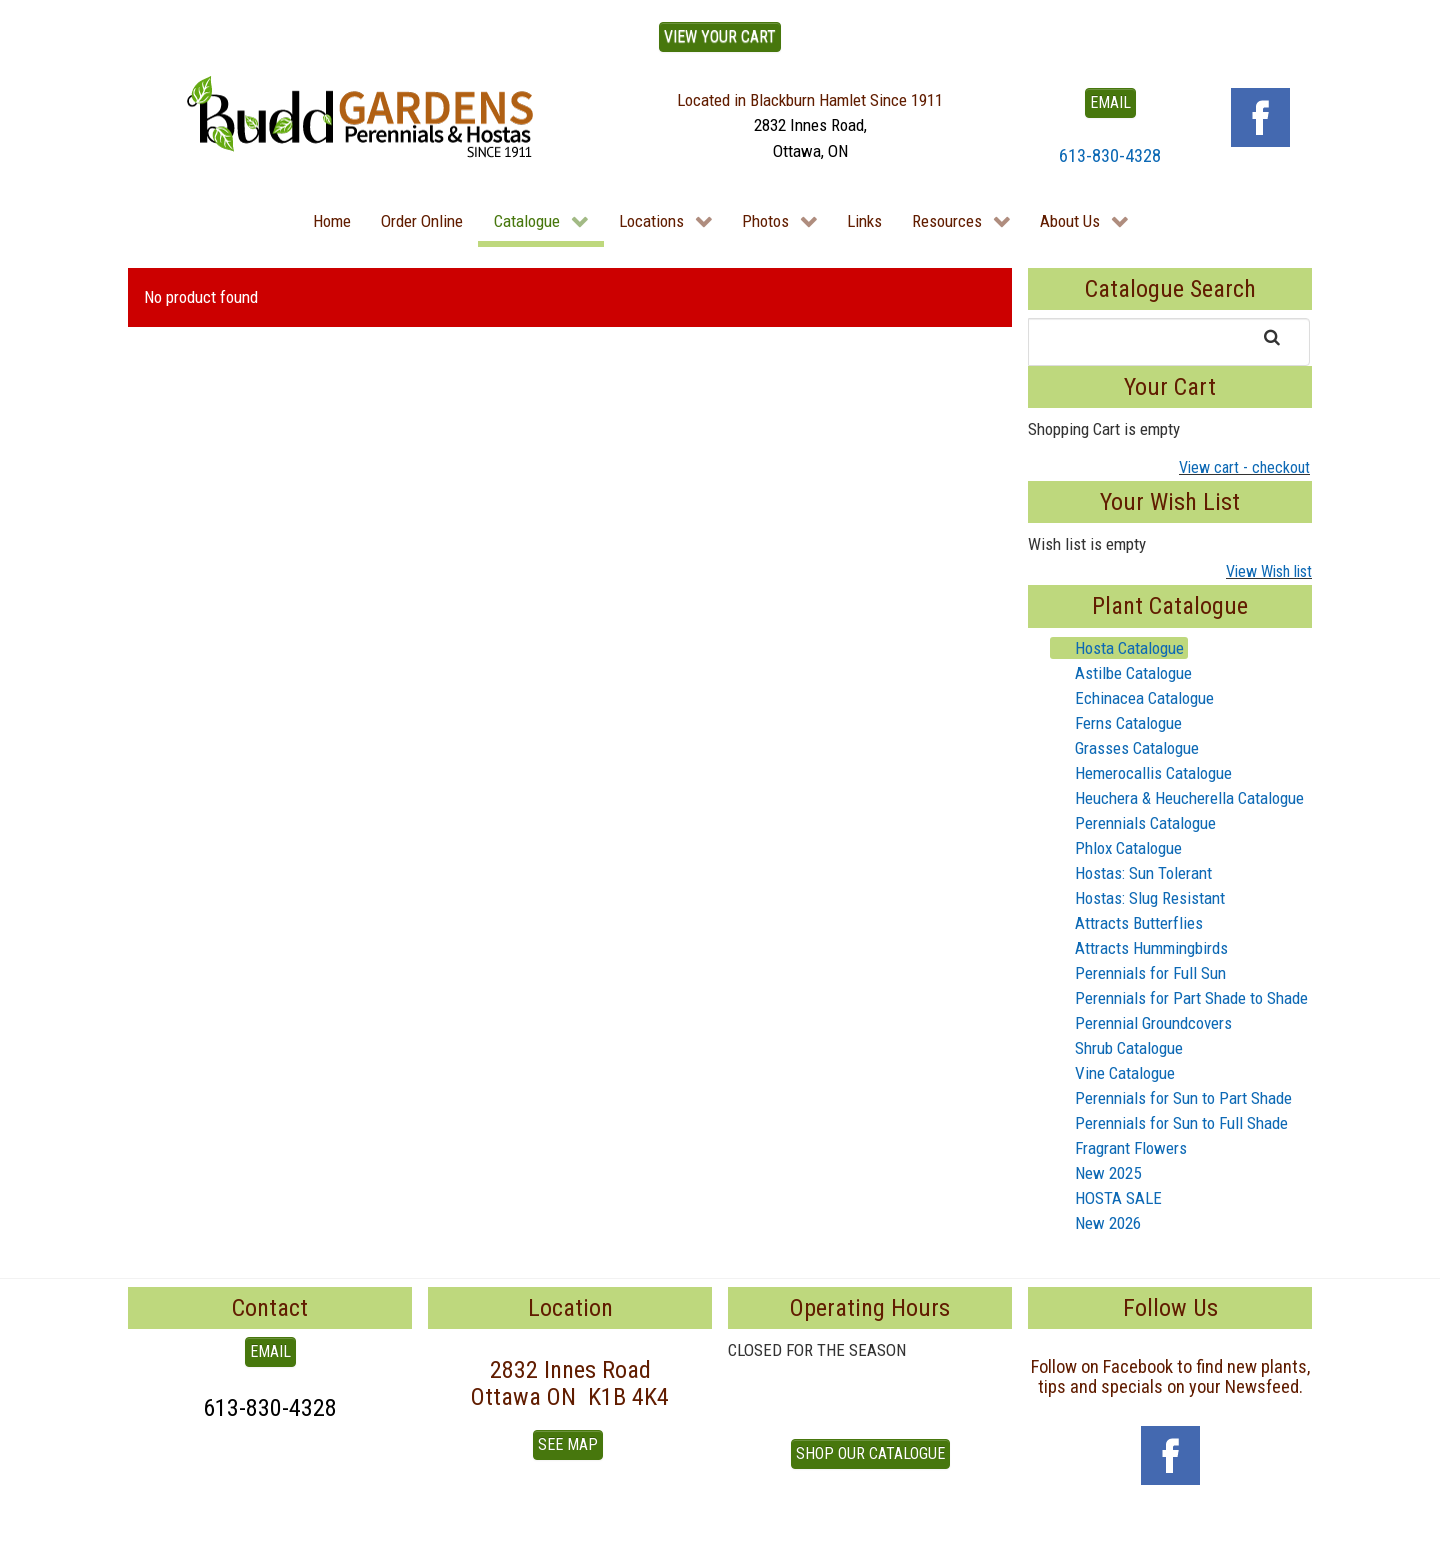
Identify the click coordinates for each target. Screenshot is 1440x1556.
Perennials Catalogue (1133, 823)
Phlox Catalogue (1116, 848)
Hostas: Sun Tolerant (1131, 873)
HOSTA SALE (1106, 1198)
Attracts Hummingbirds (1139, 948)
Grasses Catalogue (1125, 748)
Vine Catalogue (1113, 1073)
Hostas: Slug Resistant (1138, 898)
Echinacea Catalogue (1132, 698)
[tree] (1170, 936)
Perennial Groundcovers (1141, 1023)
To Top (150, 1534)
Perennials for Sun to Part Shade (1171, 1098)
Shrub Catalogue (1117, 1048)
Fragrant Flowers (1119, 1148)
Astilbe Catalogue (1121, 673)
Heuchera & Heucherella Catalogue (1177, 798)
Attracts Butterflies (1127, 923)
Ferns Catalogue (1116, 723)
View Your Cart (720, 36)
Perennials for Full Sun (1138, 973)
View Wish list (1269, 571)
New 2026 (1096, 1223)
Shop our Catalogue (870, 1453)
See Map (568, 1444)
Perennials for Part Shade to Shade (1179, 998)
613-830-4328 (1110, 155)
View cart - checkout (1244, 467)
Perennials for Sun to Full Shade (1169, 1123)
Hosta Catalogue (1117, 648)
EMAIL (1110, 102)
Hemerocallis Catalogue (1141, 773)
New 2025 (1096, 1173)
